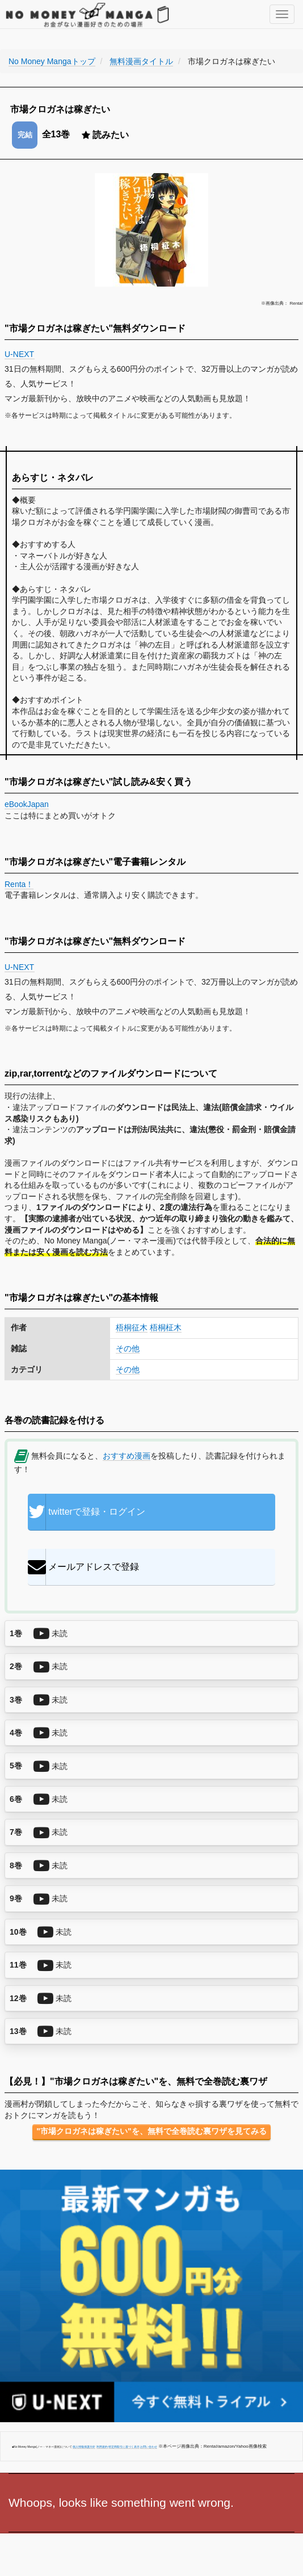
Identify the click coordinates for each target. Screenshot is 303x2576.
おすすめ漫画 (126, 1455)
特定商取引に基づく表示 (124, 2446)
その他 (128, 1348)
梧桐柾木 (166, 1327)
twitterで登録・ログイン (86, 1512)
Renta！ (19, 884)
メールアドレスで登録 (83, 1567)
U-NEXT (20, 354)
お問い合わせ (148, 2446)
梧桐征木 (132, 1327)
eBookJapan (27, 804)
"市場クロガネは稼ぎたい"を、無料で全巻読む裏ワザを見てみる (151, 2131)
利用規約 (102, 2446)
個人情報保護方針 (84, 2446)
